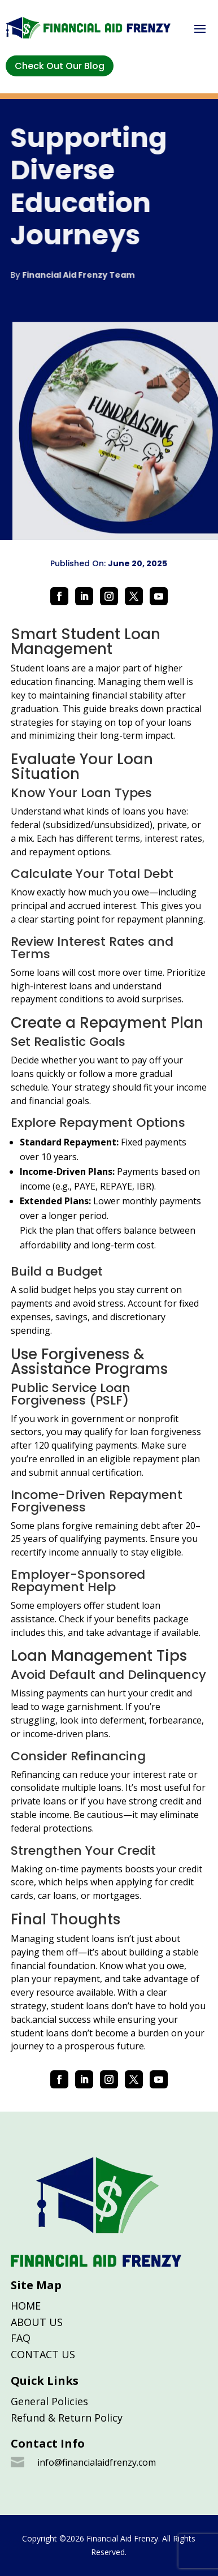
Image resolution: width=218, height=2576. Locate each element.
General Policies (49, 2401)
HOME (26, 2305)
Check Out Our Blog (59, 65)
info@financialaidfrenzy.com (96, 2462)
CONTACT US (43, 2354)
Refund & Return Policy (67, 2417)
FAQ (20, 2338)
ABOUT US (37, 2322)
